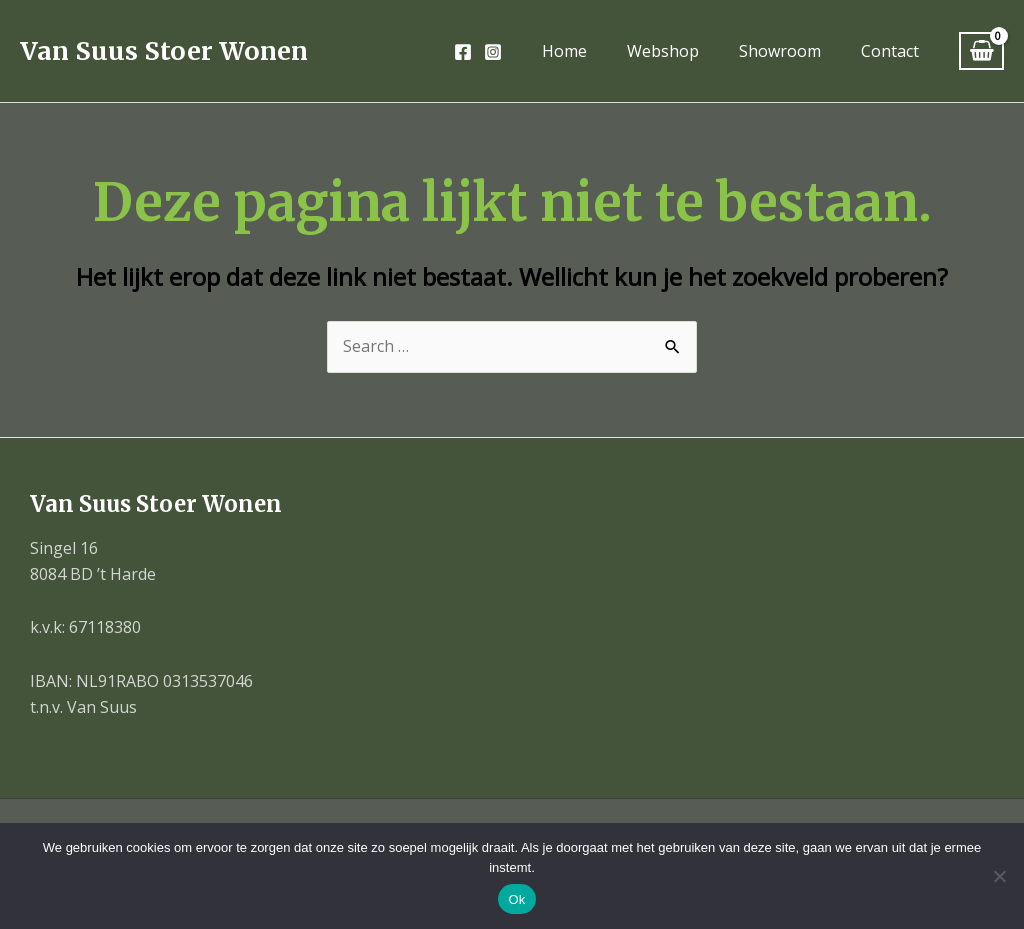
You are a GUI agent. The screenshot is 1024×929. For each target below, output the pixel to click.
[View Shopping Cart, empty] (981, 51)
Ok (516, 899)
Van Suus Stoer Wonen (164, 51)
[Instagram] (493, 52)
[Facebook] (463, 52)
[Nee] (999, 876)
